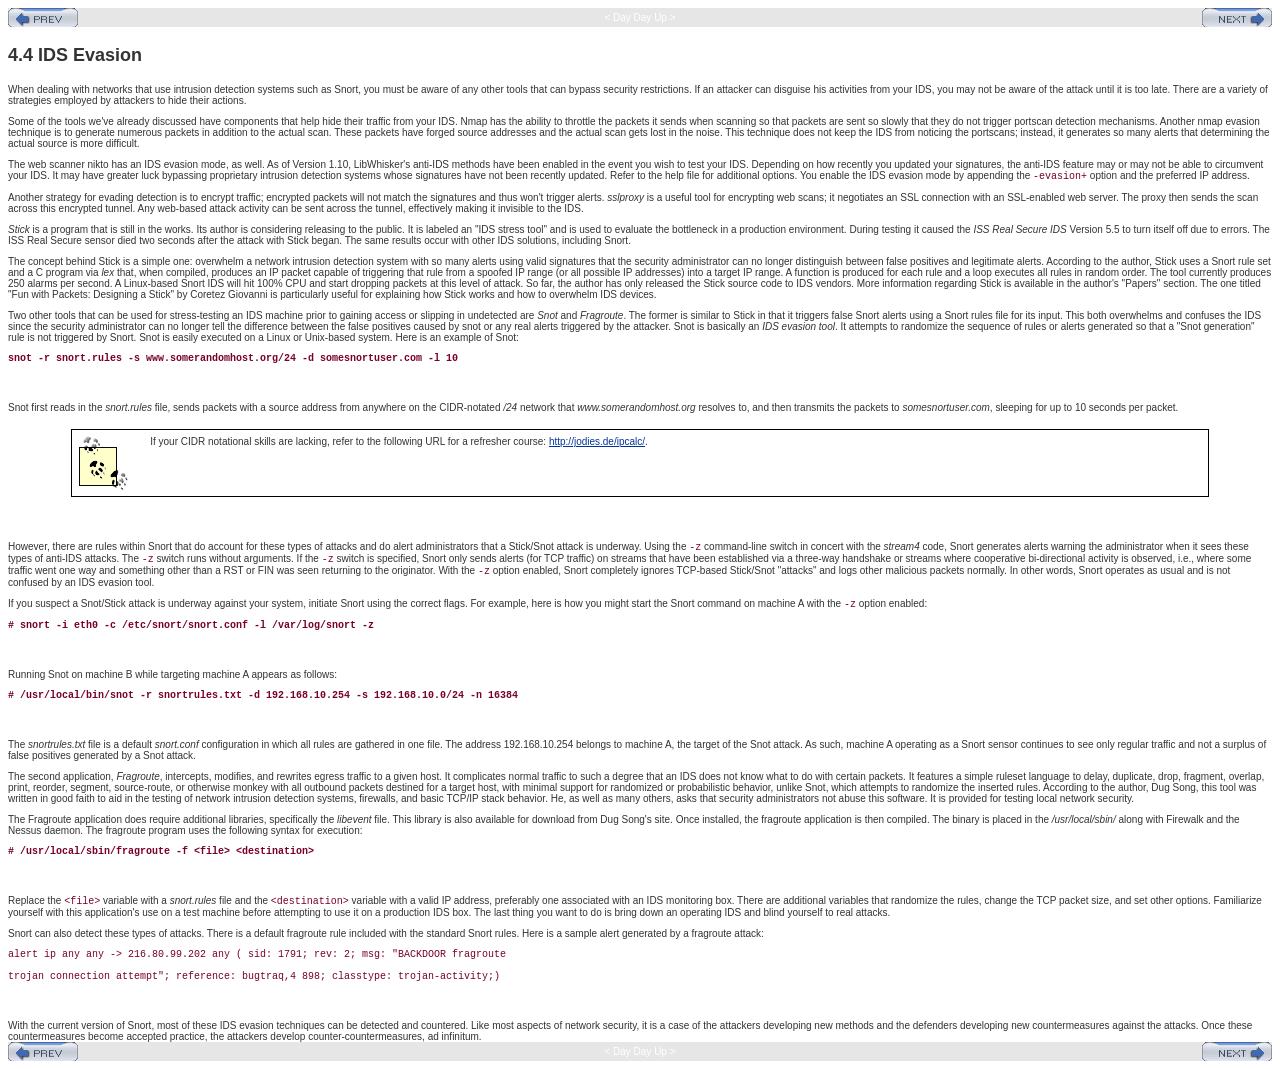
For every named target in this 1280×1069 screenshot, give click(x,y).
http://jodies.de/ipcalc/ (597, 441)
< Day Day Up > (640, 17)
